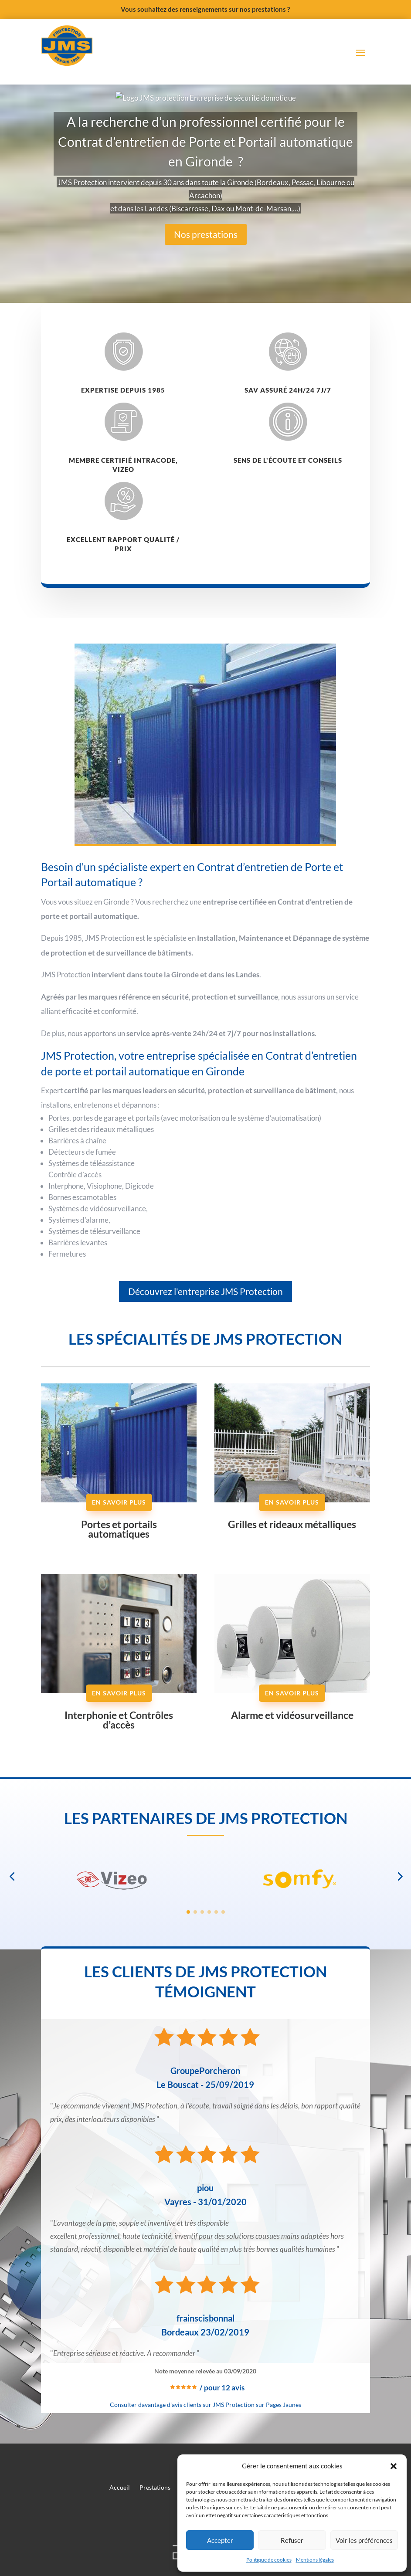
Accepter (220, 2540)
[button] (393, 2466)
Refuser (292, 2540)
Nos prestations (206, 335)
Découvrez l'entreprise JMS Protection (205, 1392)
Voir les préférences (364, 2540)
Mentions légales (315, 2559)
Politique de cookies (269, 2559)
